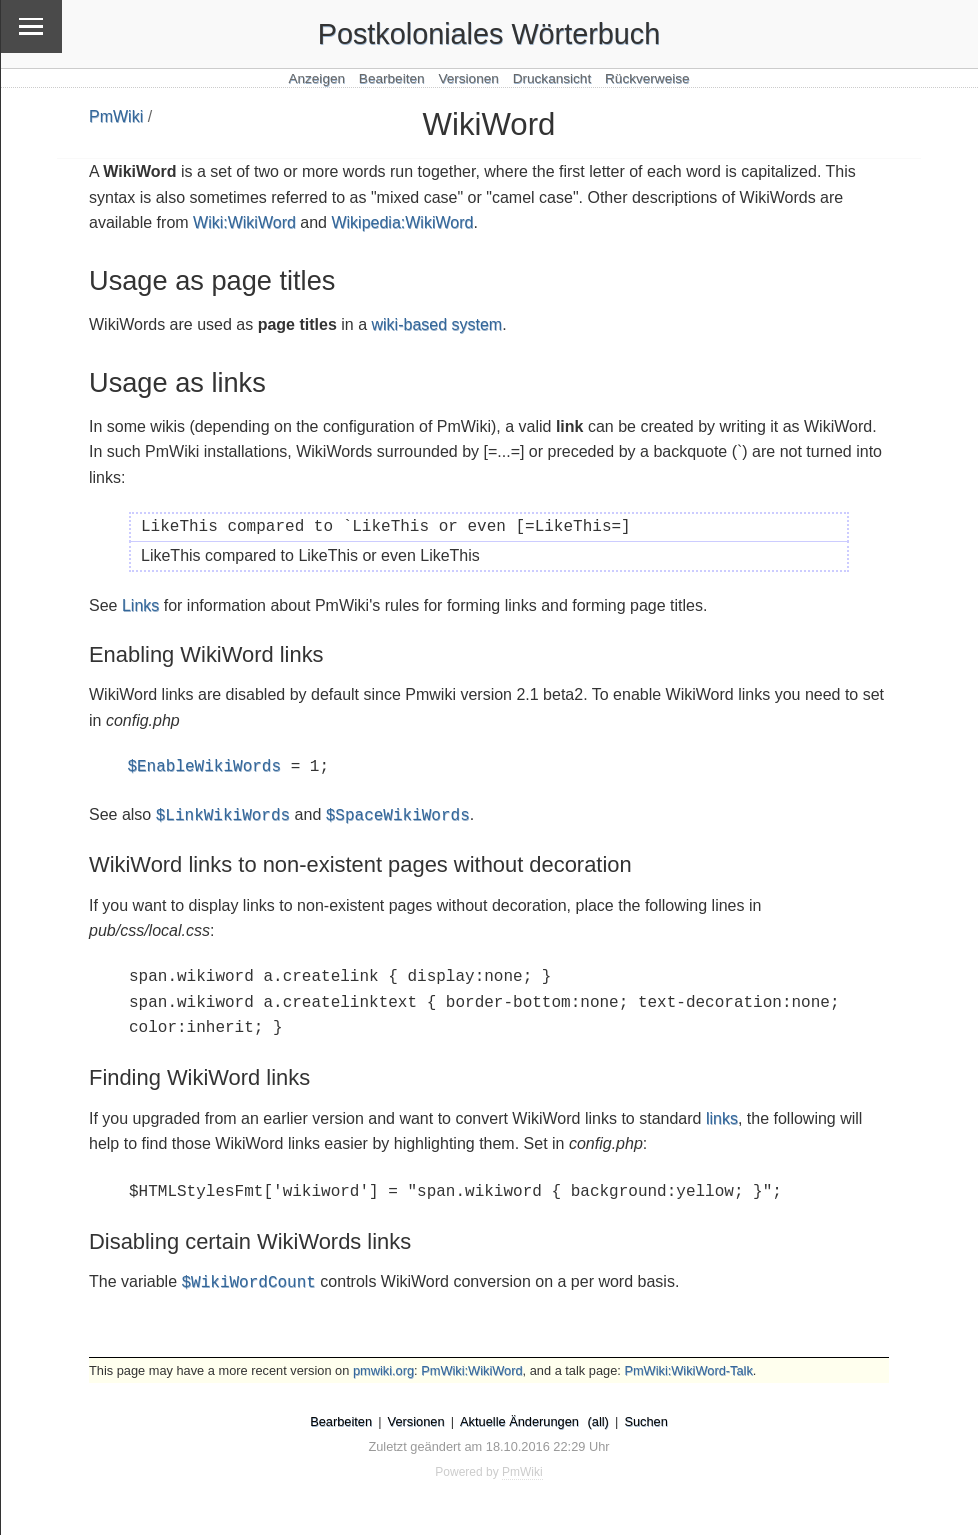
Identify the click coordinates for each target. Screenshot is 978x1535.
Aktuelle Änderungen (519, 1421)
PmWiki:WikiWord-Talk (688, 1370)
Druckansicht (552, 78)
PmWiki (116, 116)
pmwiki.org (383, 1370)
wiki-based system (436, 324)
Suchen (645, 1421)
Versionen (468, 78)
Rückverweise (647, 78)
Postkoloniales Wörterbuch (489, 34)
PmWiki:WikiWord (471, 1370)
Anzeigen (316, 78)
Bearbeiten (392, 78)
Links (140, 605)
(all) (598, 1421)
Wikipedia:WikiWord (402, 222)
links (722, 1118)
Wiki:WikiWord (244, 222)
